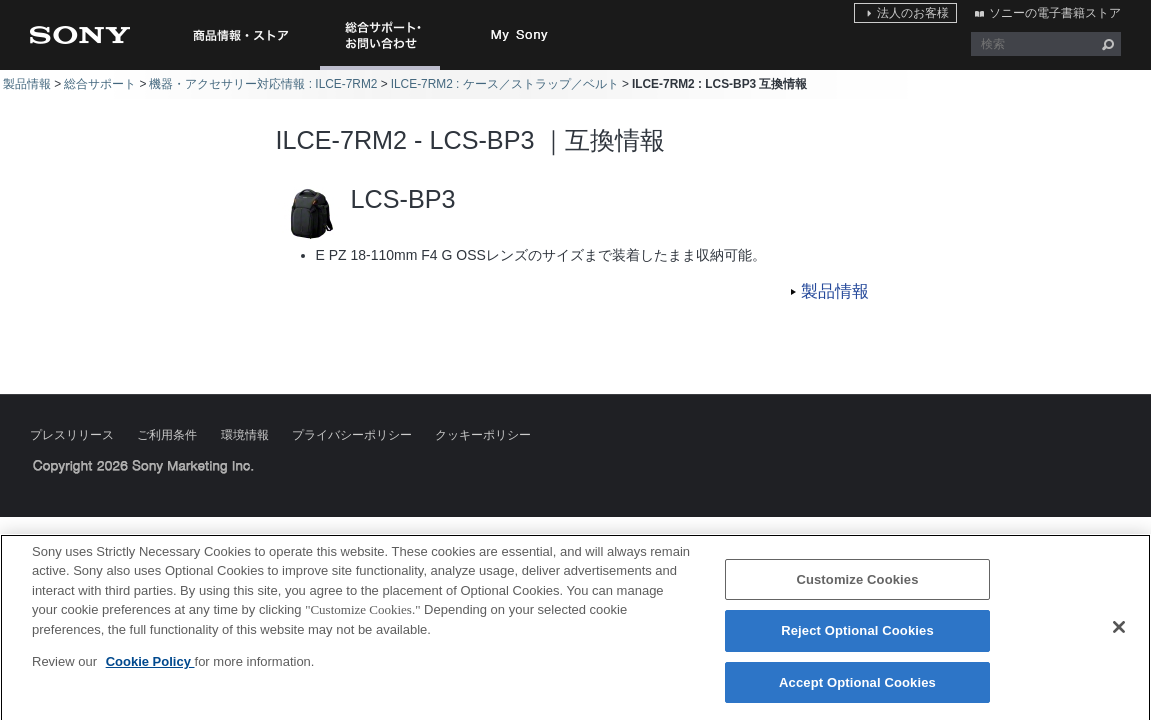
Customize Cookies (857, 586)
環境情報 (245, 435)
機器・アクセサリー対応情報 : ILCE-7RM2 (263, 84)
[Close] (1119, 633)
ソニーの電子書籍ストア (1055, 13)
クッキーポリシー (483, 435)
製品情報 (27, 84)
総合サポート (100, 84)
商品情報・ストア (240, 35)
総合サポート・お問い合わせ (384, 69)
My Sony (520, 35)
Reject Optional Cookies (857, 637)
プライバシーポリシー (352, 435)
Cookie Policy (150, 668)
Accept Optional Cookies (857, 689)
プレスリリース (72, 435)
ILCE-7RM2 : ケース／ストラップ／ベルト (505, 84)
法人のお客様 (913, 13)
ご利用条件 (167, 435)
